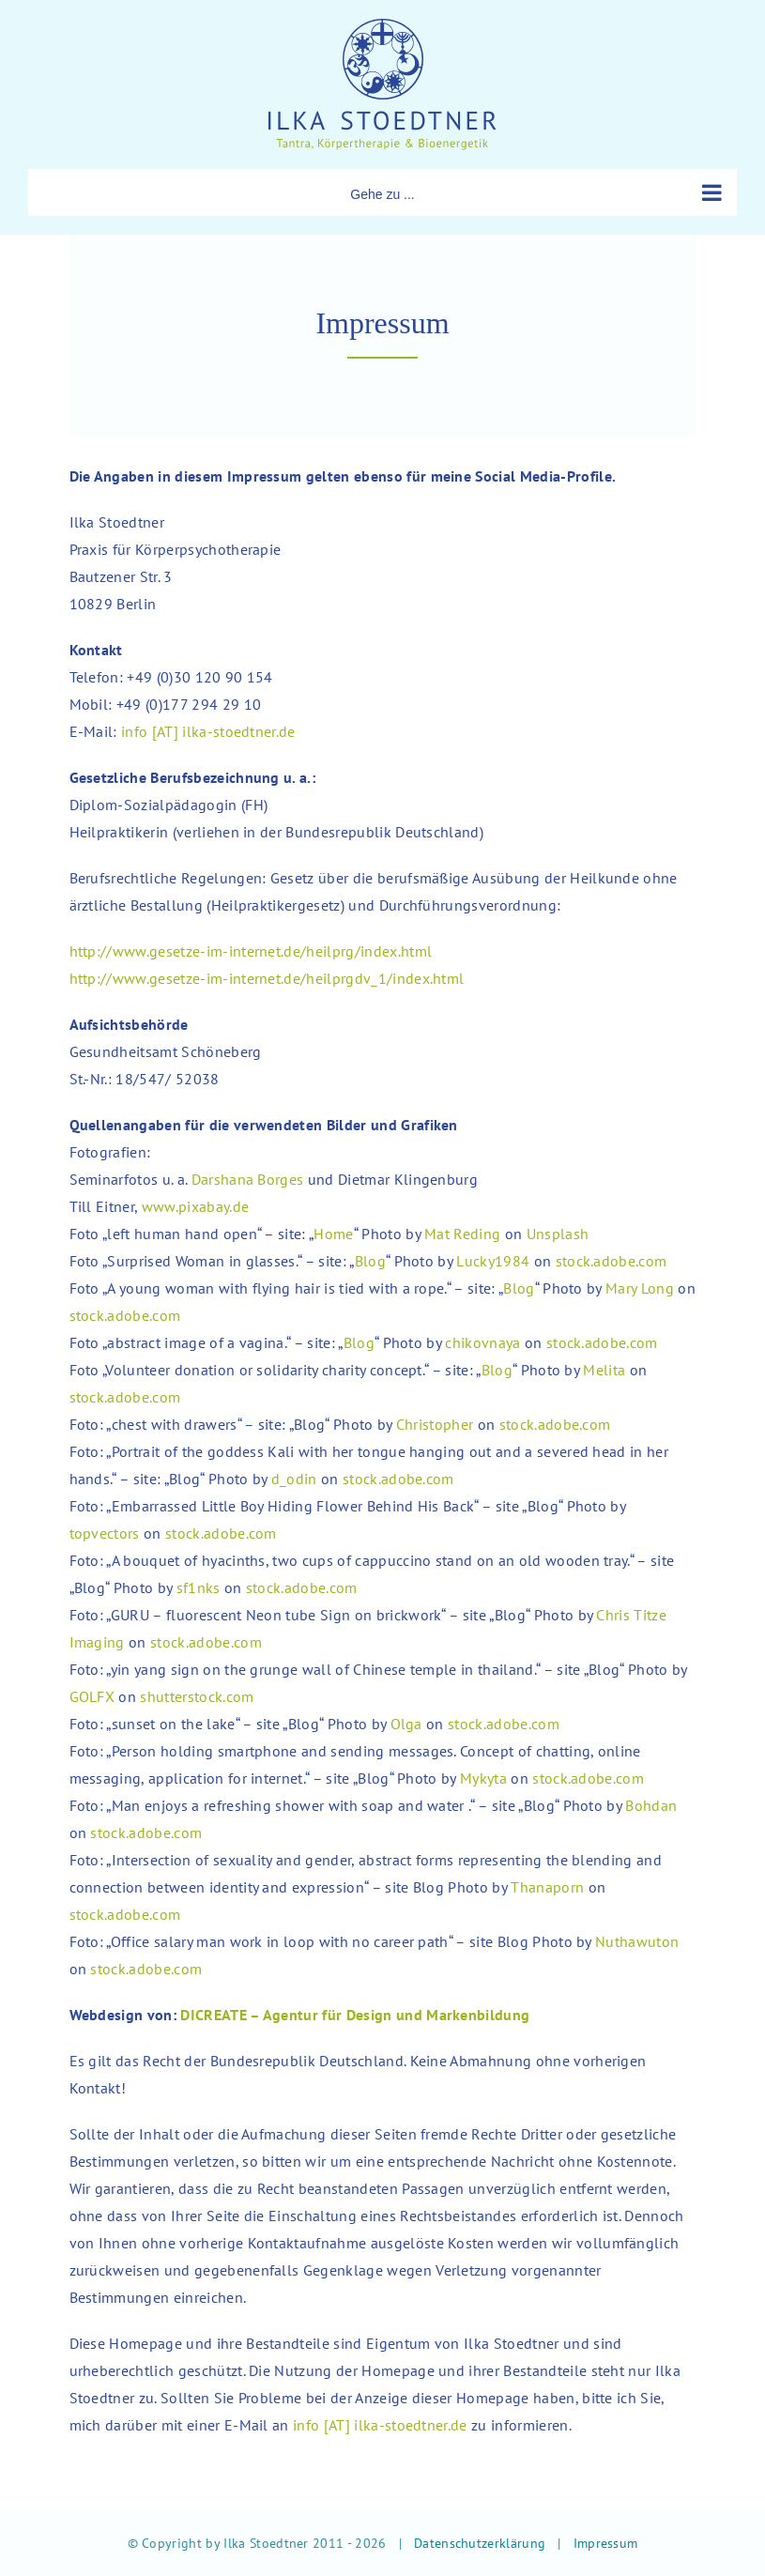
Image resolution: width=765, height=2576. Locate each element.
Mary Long (639, 1288)
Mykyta (483, 1778)
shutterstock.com (196, 1696)
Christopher (435, 1424)
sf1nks (198, 1587)
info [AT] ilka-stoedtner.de (208, 731)
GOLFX (92, 1696)
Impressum (606, 2543)
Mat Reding (462, 1233)
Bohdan (651, 1805)
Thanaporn (547, 1887)
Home (333, 1233)
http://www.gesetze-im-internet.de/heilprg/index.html (251, 951)
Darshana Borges (247, 1179)
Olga (406, 1723)
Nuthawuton (637, 1941)
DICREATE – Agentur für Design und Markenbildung (354, 2014)
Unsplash (558, 1233)
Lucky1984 (492, 1260)
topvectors (104, 1533)
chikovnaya (482, 1342)
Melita (604, 1369)
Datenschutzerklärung (479, 2543)
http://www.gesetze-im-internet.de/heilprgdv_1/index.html (267, 978)
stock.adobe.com (611, 1260)
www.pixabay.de (195, 1206)
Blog (370, 1260)
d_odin (294, 1478)
